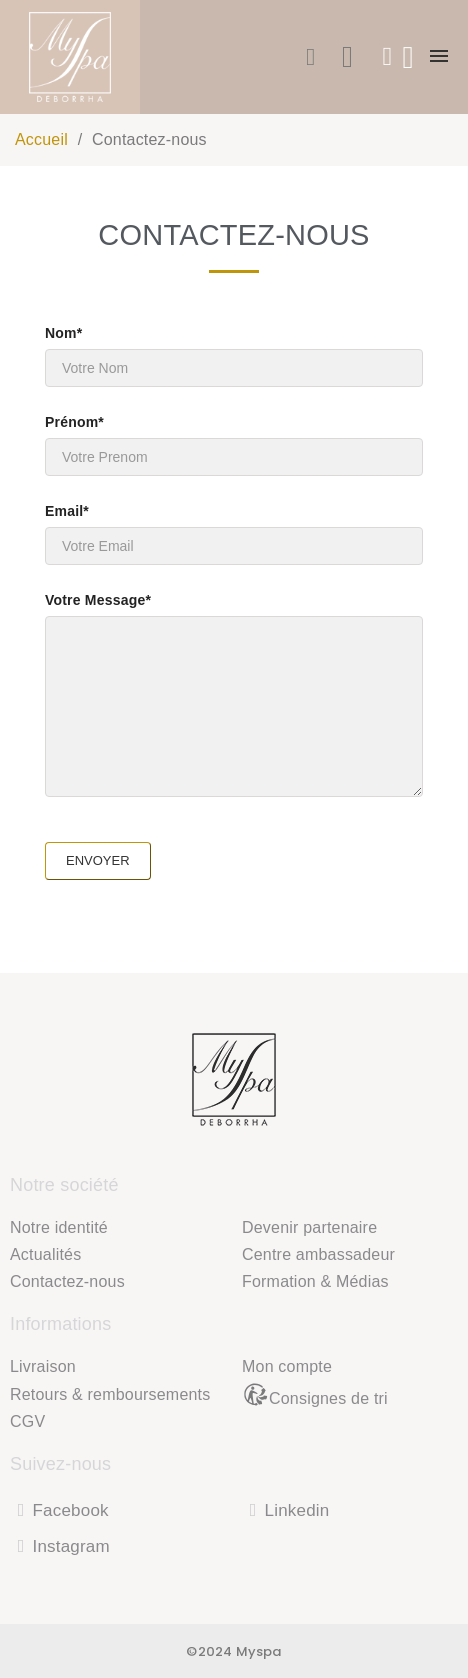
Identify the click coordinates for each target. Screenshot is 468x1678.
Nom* (234, 356)
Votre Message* (234, 694)
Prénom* (234, 445)
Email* (234, 534)
